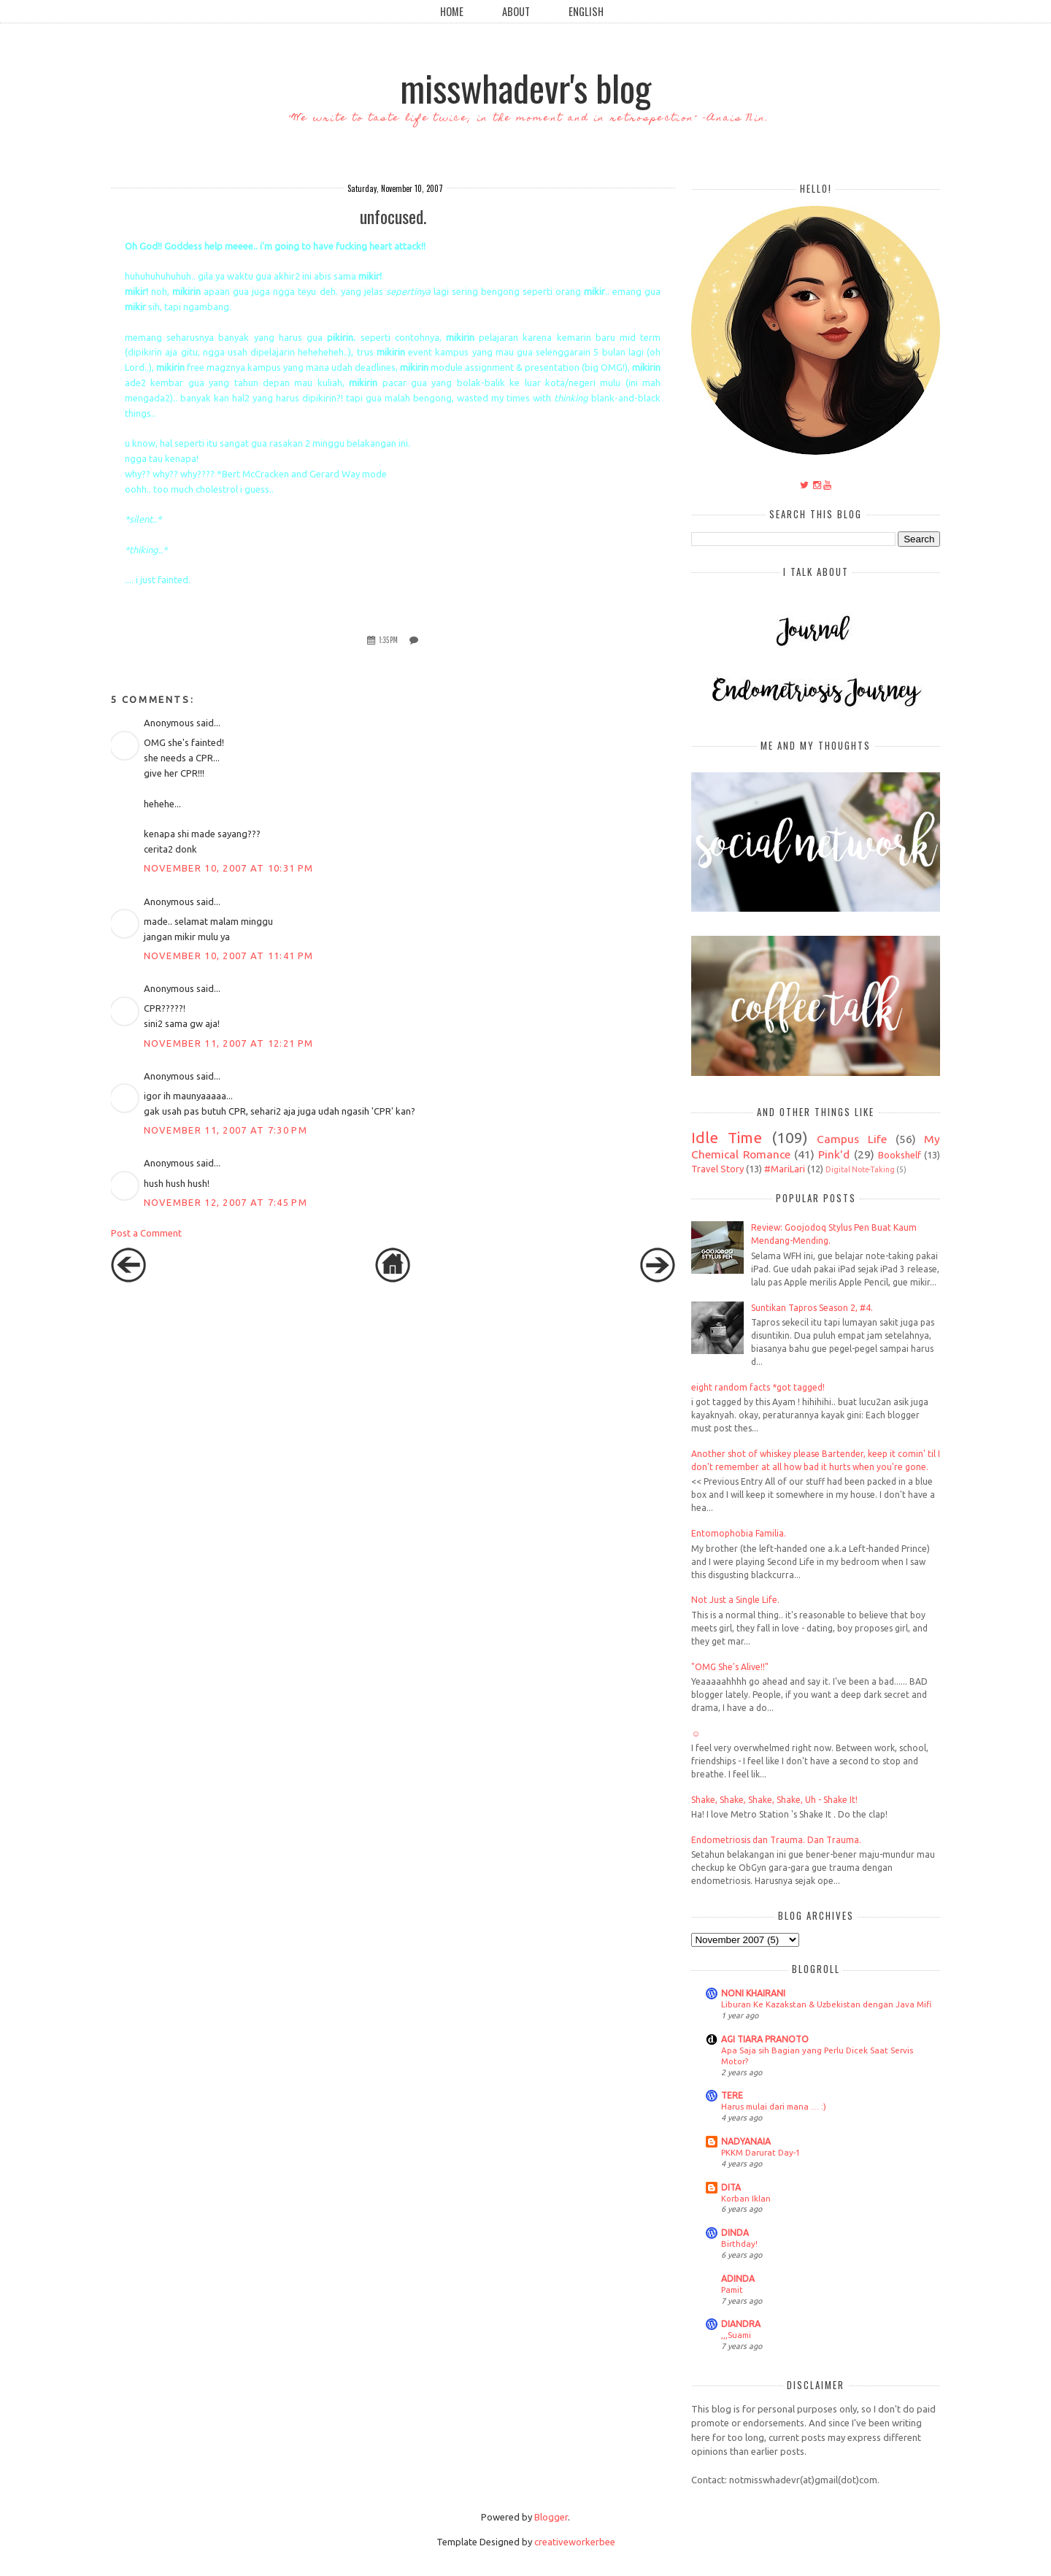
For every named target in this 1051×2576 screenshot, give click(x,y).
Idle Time (726, 1137)
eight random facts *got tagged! (758, 1387)
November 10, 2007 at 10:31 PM (229, 868)
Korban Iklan (746, 2198)
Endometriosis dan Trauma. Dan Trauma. (776, 1840)
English (586, 11)
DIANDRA (741, 2324)
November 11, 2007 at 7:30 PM (225, 1130)
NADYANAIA (746, 2141)
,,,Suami (736, 2334)
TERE (732, 2095)
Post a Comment (146, 1233)
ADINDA (738, 2278)
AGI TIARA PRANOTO (765, 2039)
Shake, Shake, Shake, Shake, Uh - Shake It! (774, 1799)
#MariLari (784, 1169)
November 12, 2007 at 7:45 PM (225, 1202)
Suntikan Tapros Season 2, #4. (812, 1307)
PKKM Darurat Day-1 (760, 2152)
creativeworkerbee (574, 2542)
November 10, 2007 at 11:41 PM (229, 955)
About (516, 11)
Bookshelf (899, 1155)
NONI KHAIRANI (753, 1993)
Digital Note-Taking (860, 1169)
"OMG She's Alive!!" (730, 1667)
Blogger (551, 2517)
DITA (731, 2187)
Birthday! (739, 2243)
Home (451, 11)
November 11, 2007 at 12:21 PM (229, 1043)
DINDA (735, 2232)
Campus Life (852, 1138)
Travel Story (717, 1169)
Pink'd (834, 1154)
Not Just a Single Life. (735, 1599)
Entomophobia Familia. (738, 1533)
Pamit (732, 2289)
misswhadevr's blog (525, 87)
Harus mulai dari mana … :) (773, 2106)
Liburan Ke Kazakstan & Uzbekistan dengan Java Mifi (826, 2004)
